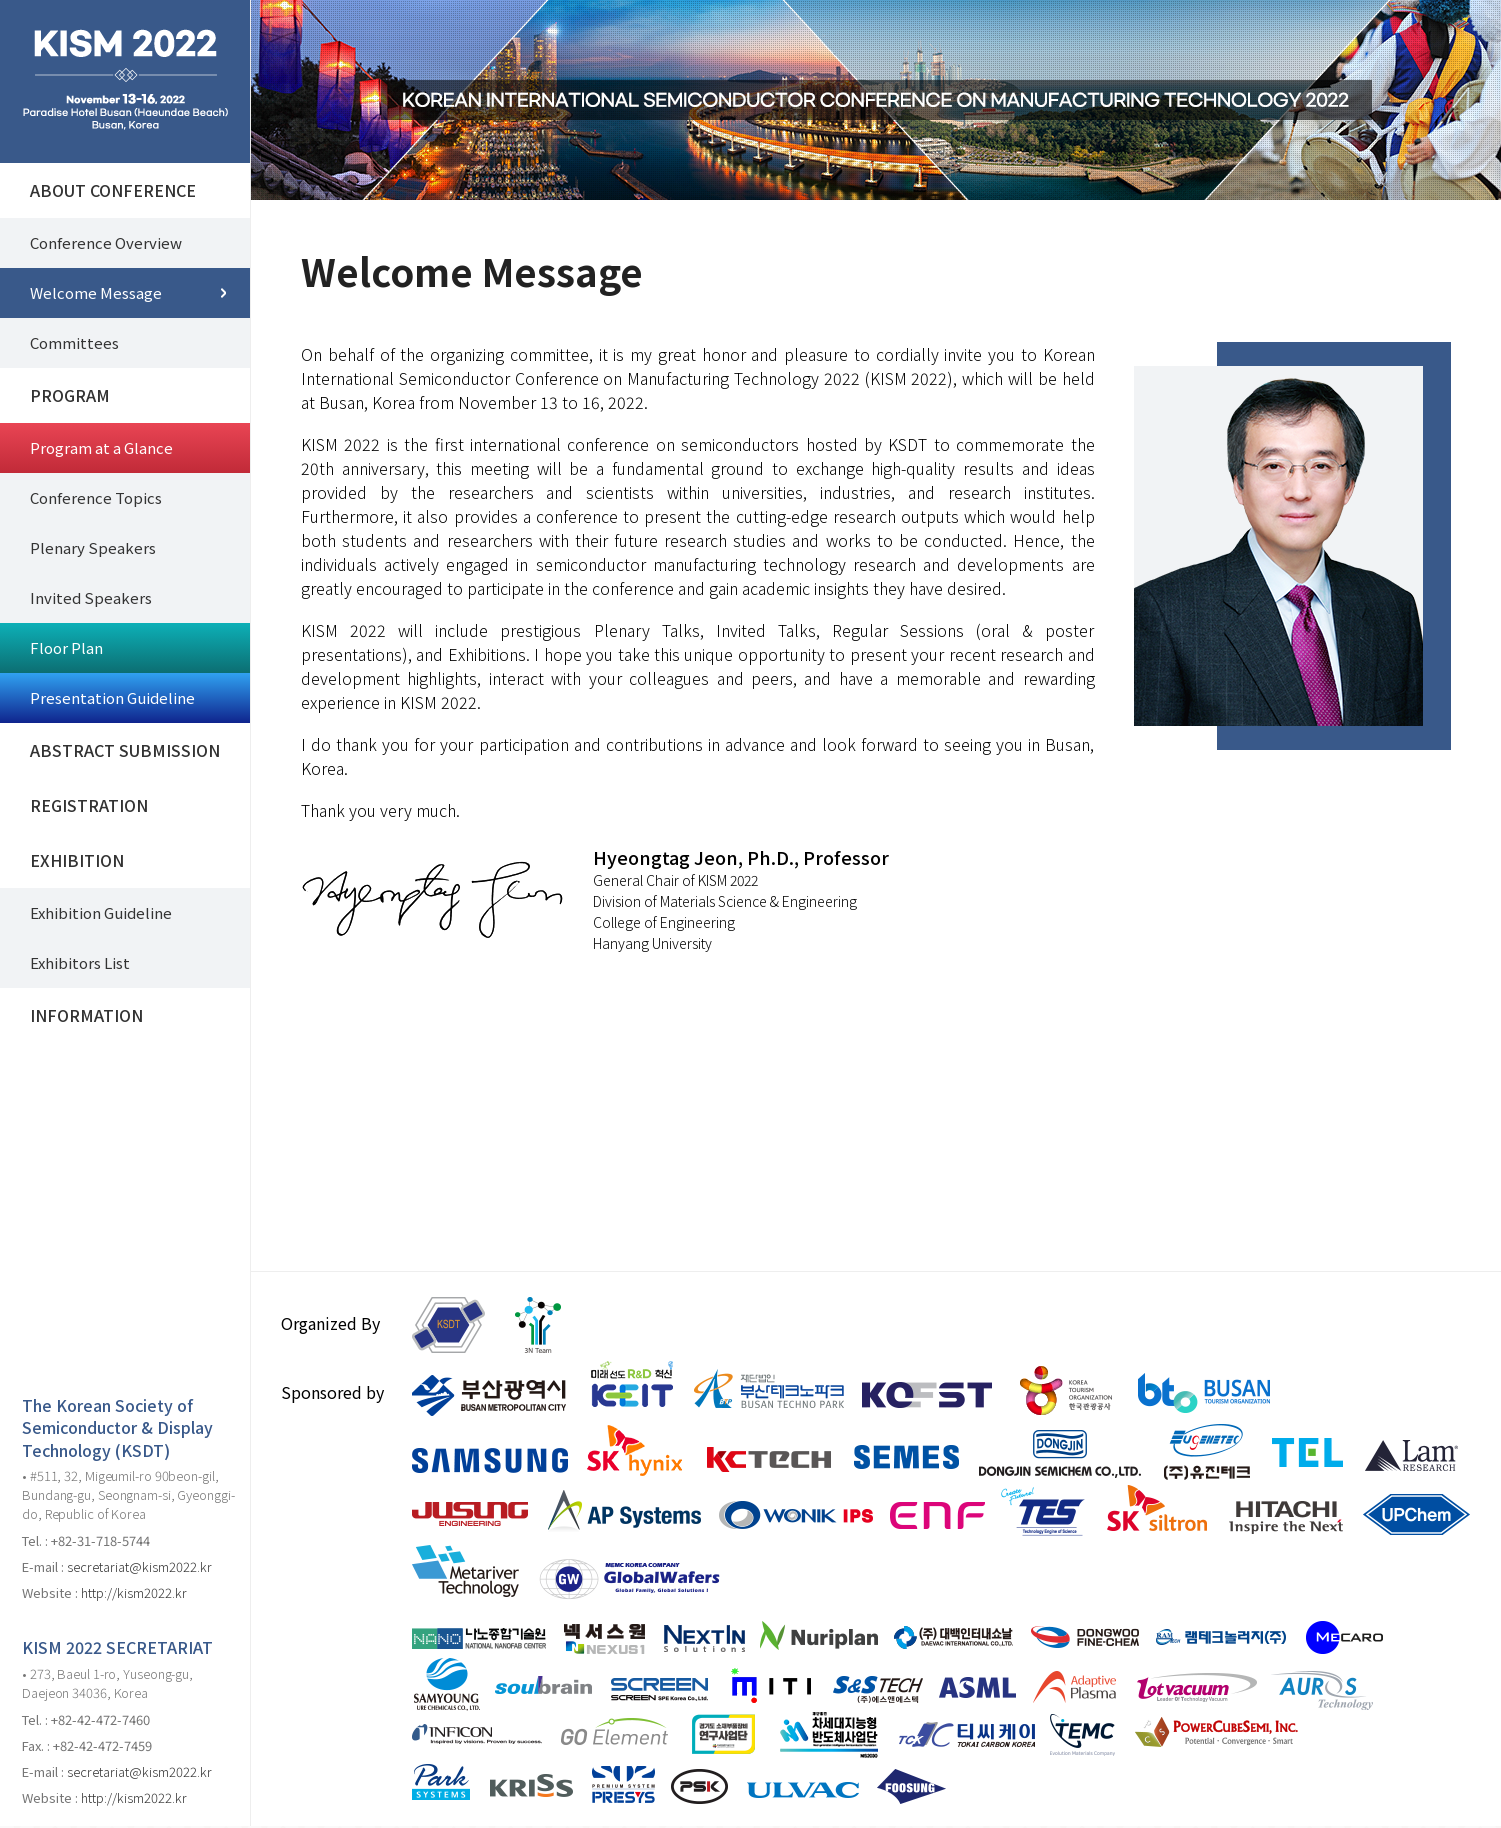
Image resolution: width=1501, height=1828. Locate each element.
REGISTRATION (89, 805)
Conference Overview (106, 242)
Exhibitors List (80, 962)
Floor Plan (66, 647)
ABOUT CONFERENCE (113, 190)
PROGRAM (70, 395)
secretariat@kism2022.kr (139, 1566)
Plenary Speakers (93, 547)
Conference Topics (96, 497)
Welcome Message (96, 292)
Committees (74, 342)
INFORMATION (86, 1015)
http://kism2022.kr (134, 1592)
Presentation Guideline (112, 697)
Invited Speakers (91, 597)
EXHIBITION (77, 860)
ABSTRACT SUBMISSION (125, 750)
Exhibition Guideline (101, 912)
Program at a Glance (101, 447)
